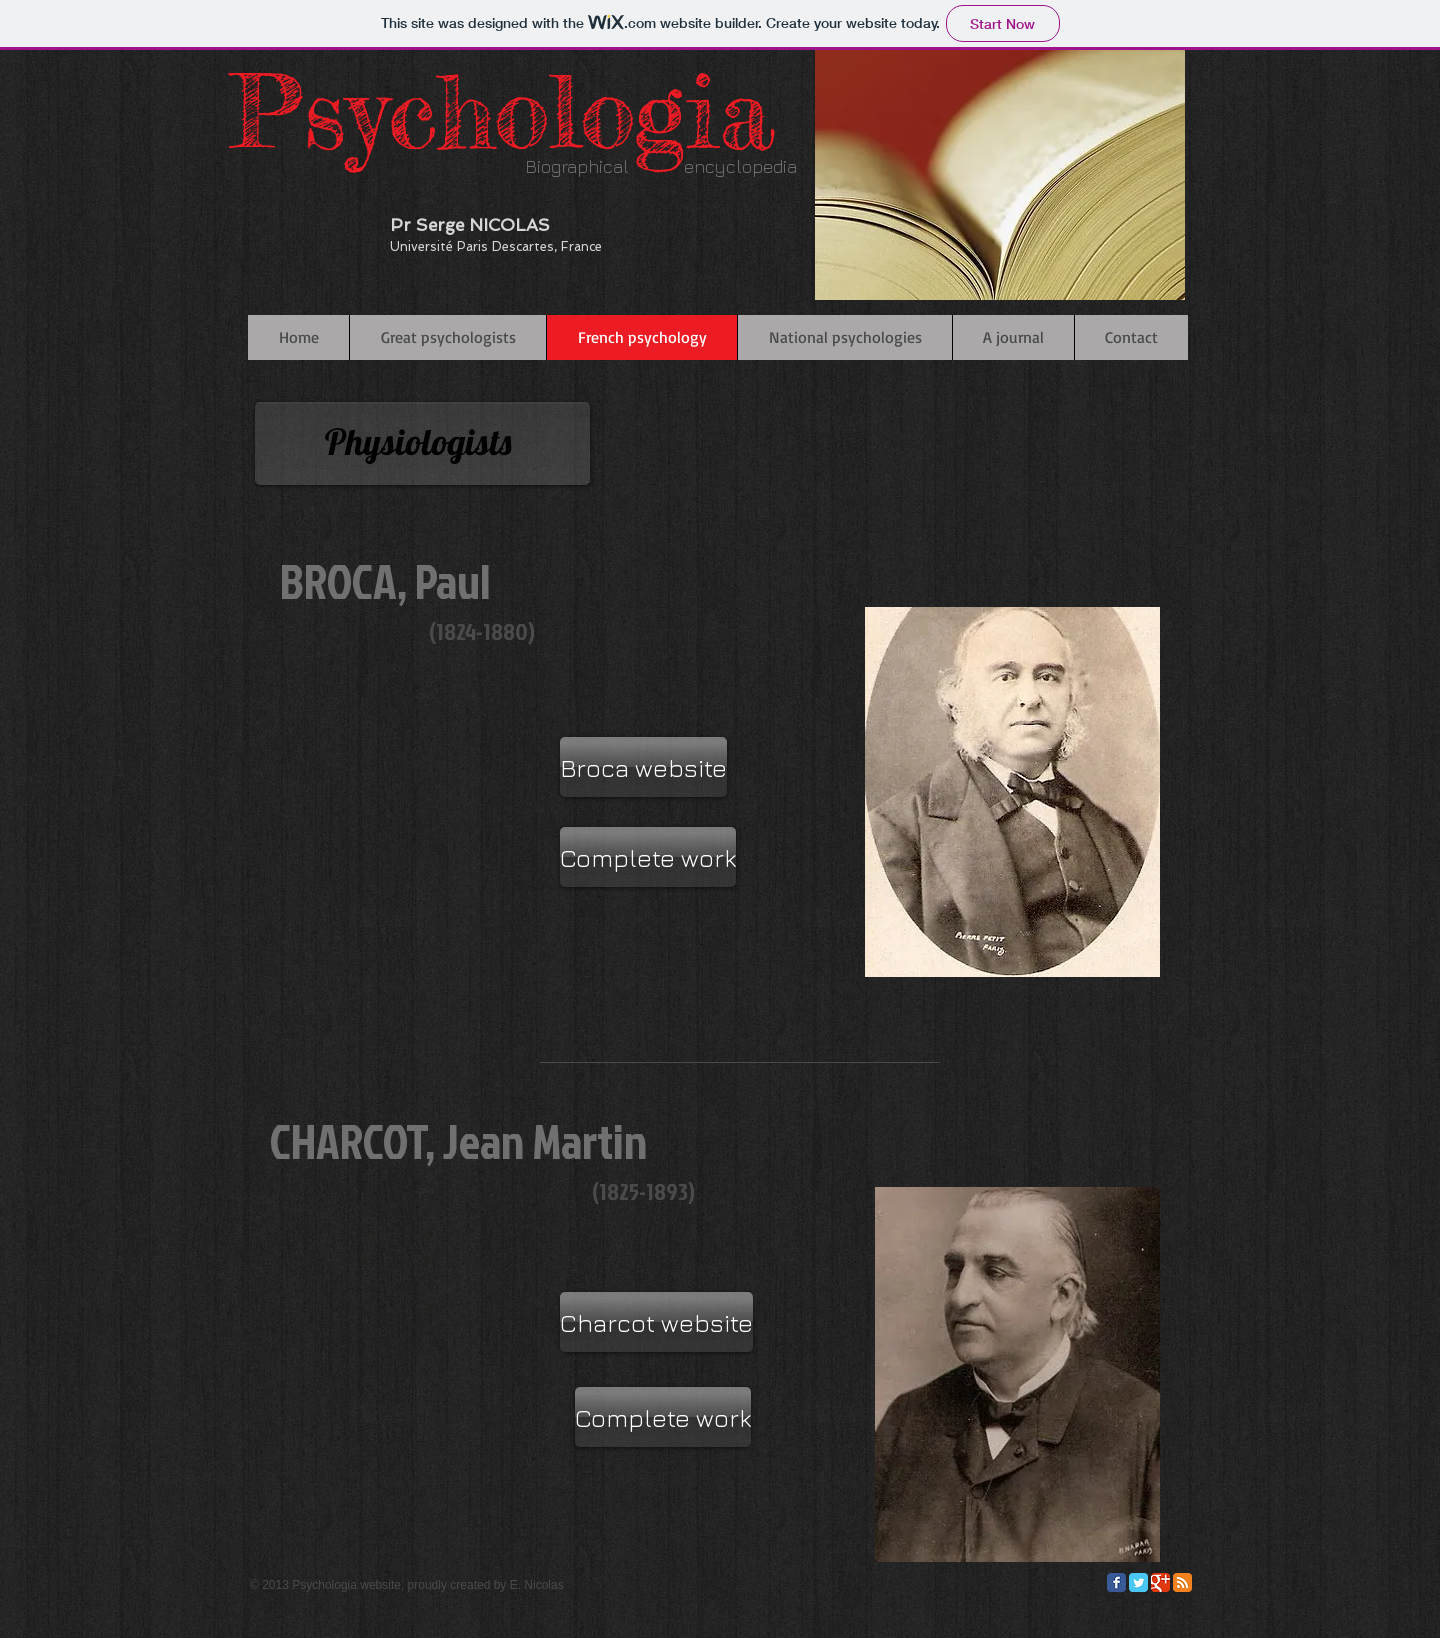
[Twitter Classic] (1138, 1582)
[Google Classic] (1160, 1582)
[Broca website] (643, 767)
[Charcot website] (656, 1322)
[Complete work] (648, 857)
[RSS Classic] (1182, 1582)
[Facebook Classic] (1116, 1582)
